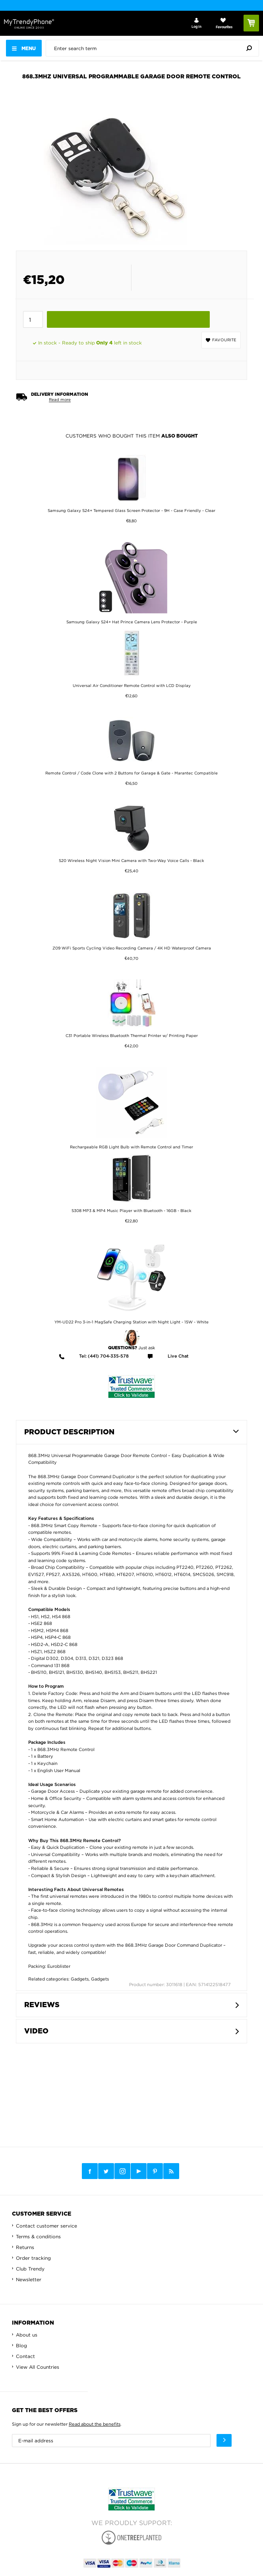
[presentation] (154, 48)
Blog (21, 2345)
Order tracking (33, 2258)
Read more (60, 399)
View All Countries (37, 2367)
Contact (25, 2356)
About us (26, 2334)
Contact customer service (46, 2225)
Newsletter (28, 2279)
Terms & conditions (38, 2236)
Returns (25, 2247)
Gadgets (80, 1979)
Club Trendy (30, 2268)
